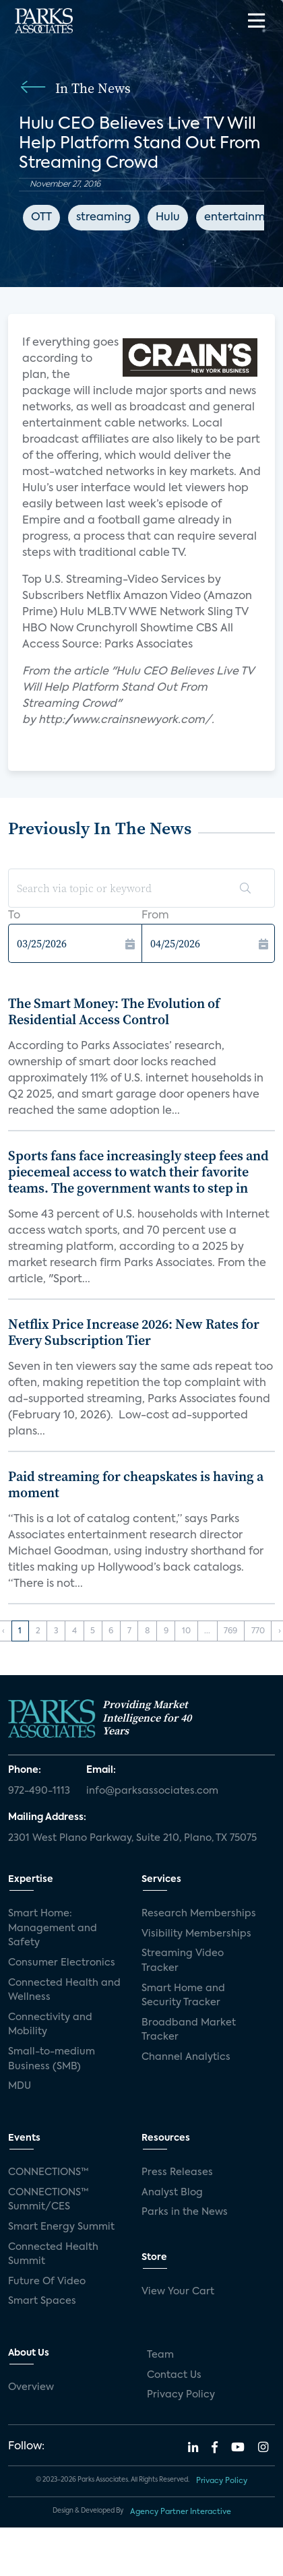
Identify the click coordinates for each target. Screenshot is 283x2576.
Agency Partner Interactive (180, 2512)
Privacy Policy (181, 2394)
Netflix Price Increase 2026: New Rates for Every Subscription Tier (133, 1332)
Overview (31, 2387)
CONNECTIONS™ (48, 2172)
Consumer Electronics (61, 1963)
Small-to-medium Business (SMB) (51, 2059)
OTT (41, 217)
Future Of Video (47, 2281)
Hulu (168, 217)
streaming (103, 217)
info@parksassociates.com (152, 1791)
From (155, 915)
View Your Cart (178, 2291)
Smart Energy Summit (61, 2227)
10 (186, 1631)
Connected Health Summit (53, 2254)
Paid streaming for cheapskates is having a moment (135, 1484)
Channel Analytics (186, 2057)
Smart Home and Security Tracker (183, 1996)
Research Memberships (199, 1913)
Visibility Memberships (196, 1934)
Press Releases (177, 2172)
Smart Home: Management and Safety (52, 1928)
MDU (19, 2086)
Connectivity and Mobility (50, 2025)
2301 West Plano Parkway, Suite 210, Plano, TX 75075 (132, 1838)
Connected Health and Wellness (64, 1990)
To (14, 915)
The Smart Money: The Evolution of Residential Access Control (114, 1011)
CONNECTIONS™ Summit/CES (48, 2200)
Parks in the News (185, 2212)
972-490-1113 (39, 1791)
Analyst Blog (172, 2192)
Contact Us (174, 2375)
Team (160, 2355)
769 (230, 1631)
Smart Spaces (42, 2301)
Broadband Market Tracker (189, 2030)
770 (258, 1631)
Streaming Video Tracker (183, 1961)
